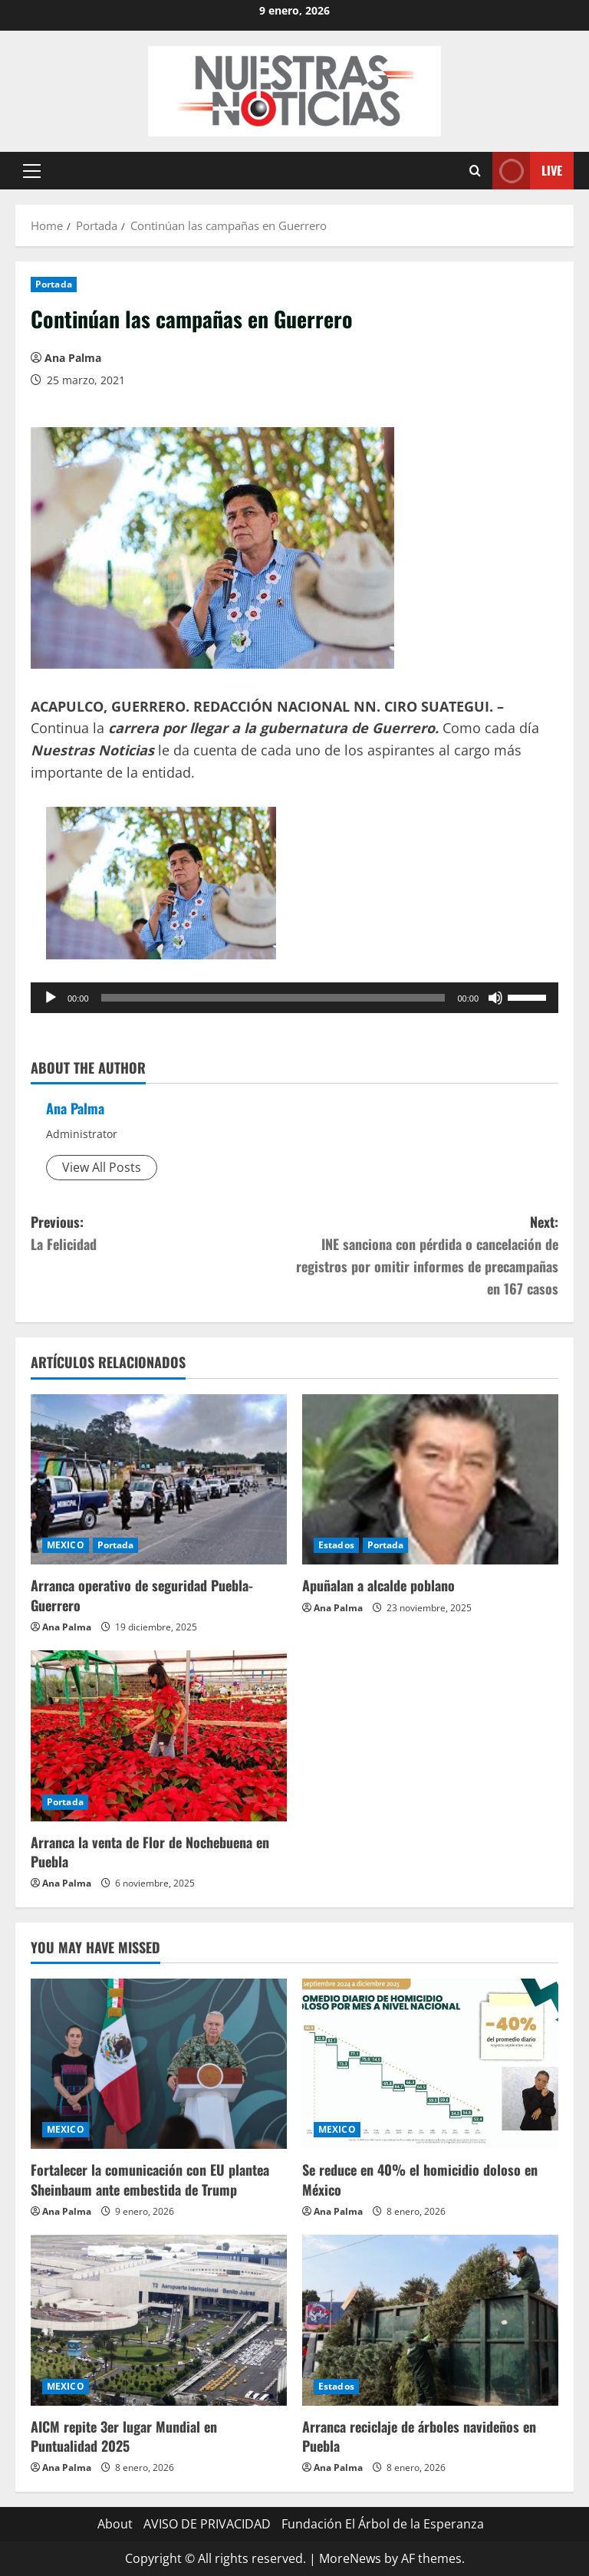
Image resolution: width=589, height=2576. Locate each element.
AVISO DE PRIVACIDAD (207, 2523)
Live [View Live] (527, 170)
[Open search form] (475, 171)
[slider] (273, 998)
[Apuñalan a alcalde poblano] (430, 1479)
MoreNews (350, 2558)
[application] (294, 997)
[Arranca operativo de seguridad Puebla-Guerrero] (159, 1479)
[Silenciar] (495, 997)
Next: (426, 1255)
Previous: (162, 1233)
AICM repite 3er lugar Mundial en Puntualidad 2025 (124, 2436)
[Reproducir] (50, 997)
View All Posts (101, 1167)
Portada (53, 284)
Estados (336, 1544)
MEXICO (65, 1544)
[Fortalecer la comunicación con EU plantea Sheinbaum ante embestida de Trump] (159, 2064)
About (115, 2523)
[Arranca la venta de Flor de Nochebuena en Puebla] (159, 1735)
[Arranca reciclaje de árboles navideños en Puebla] (430, 2320)
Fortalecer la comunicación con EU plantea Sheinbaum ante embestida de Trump (150, 2179)
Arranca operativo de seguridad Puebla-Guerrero (142, 1594)
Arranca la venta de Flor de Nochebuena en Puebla (150, 1851)
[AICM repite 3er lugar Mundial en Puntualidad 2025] (159, 2320)
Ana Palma (72, 357)
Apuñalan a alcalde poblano (378, 1585)
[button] (31, 171)
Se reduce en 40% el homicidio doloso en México (420, 2179)
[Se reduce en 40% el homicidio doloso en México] (430, 2064)
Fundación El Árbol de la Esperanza (382, 2523)
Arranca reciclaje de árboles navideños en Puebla (419, 2436)
